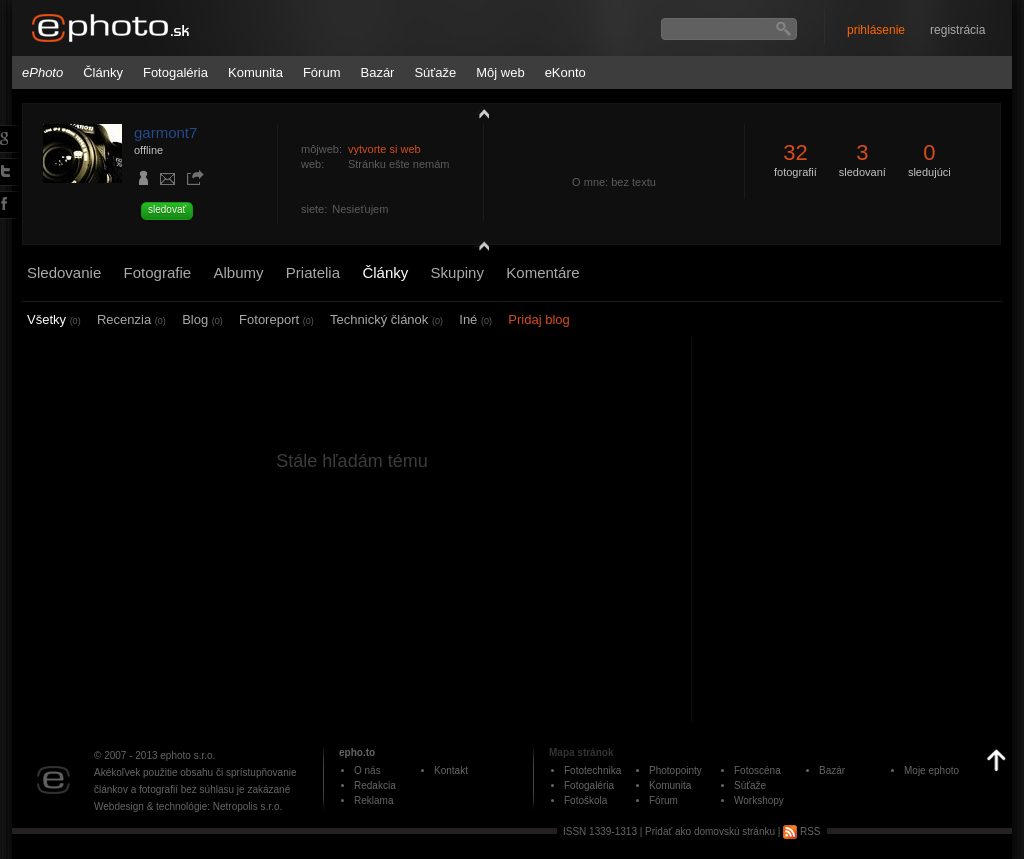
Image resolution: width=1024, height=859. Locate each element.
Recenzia (131, 319)
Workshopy (759, 800)
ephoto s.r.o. (187, 755)
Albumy (238, 272)
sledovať (167, 209)
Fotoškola (585, 800)
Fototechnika (592, 770)
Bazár (377, 72)
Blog (202, 319)
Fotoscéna (757, 770)
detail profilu (479, 247)
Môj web (500, 72)
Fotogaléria (175, 72)
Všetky (54, 319)
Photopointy (675, 770)
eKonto (565, 72)
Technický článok (386, 319)
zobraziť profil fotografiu (479, 113)
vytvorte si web (384, 149)
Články (103, 72)
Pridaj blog (538, 319)
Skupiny (457, 272)
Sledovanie (64, 272)
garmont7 (165, 132)
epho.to (357, 752)
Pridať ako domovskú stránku (710, 831)
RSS (801, 831)
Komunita (255, 72)
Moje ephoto (931, 770)
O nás (367, 770)
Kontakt (451, 770)
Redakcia (375, 785)
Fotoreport (276, 319)
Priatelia (313, 272)
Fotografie (158, 272)
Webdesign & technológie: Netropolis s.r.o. (188, 806)
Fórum (322, 72)
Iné (475, 319)
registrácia (957, 30)
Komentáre (542, 272)
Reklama (373, 800)
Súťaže (435, 72)
